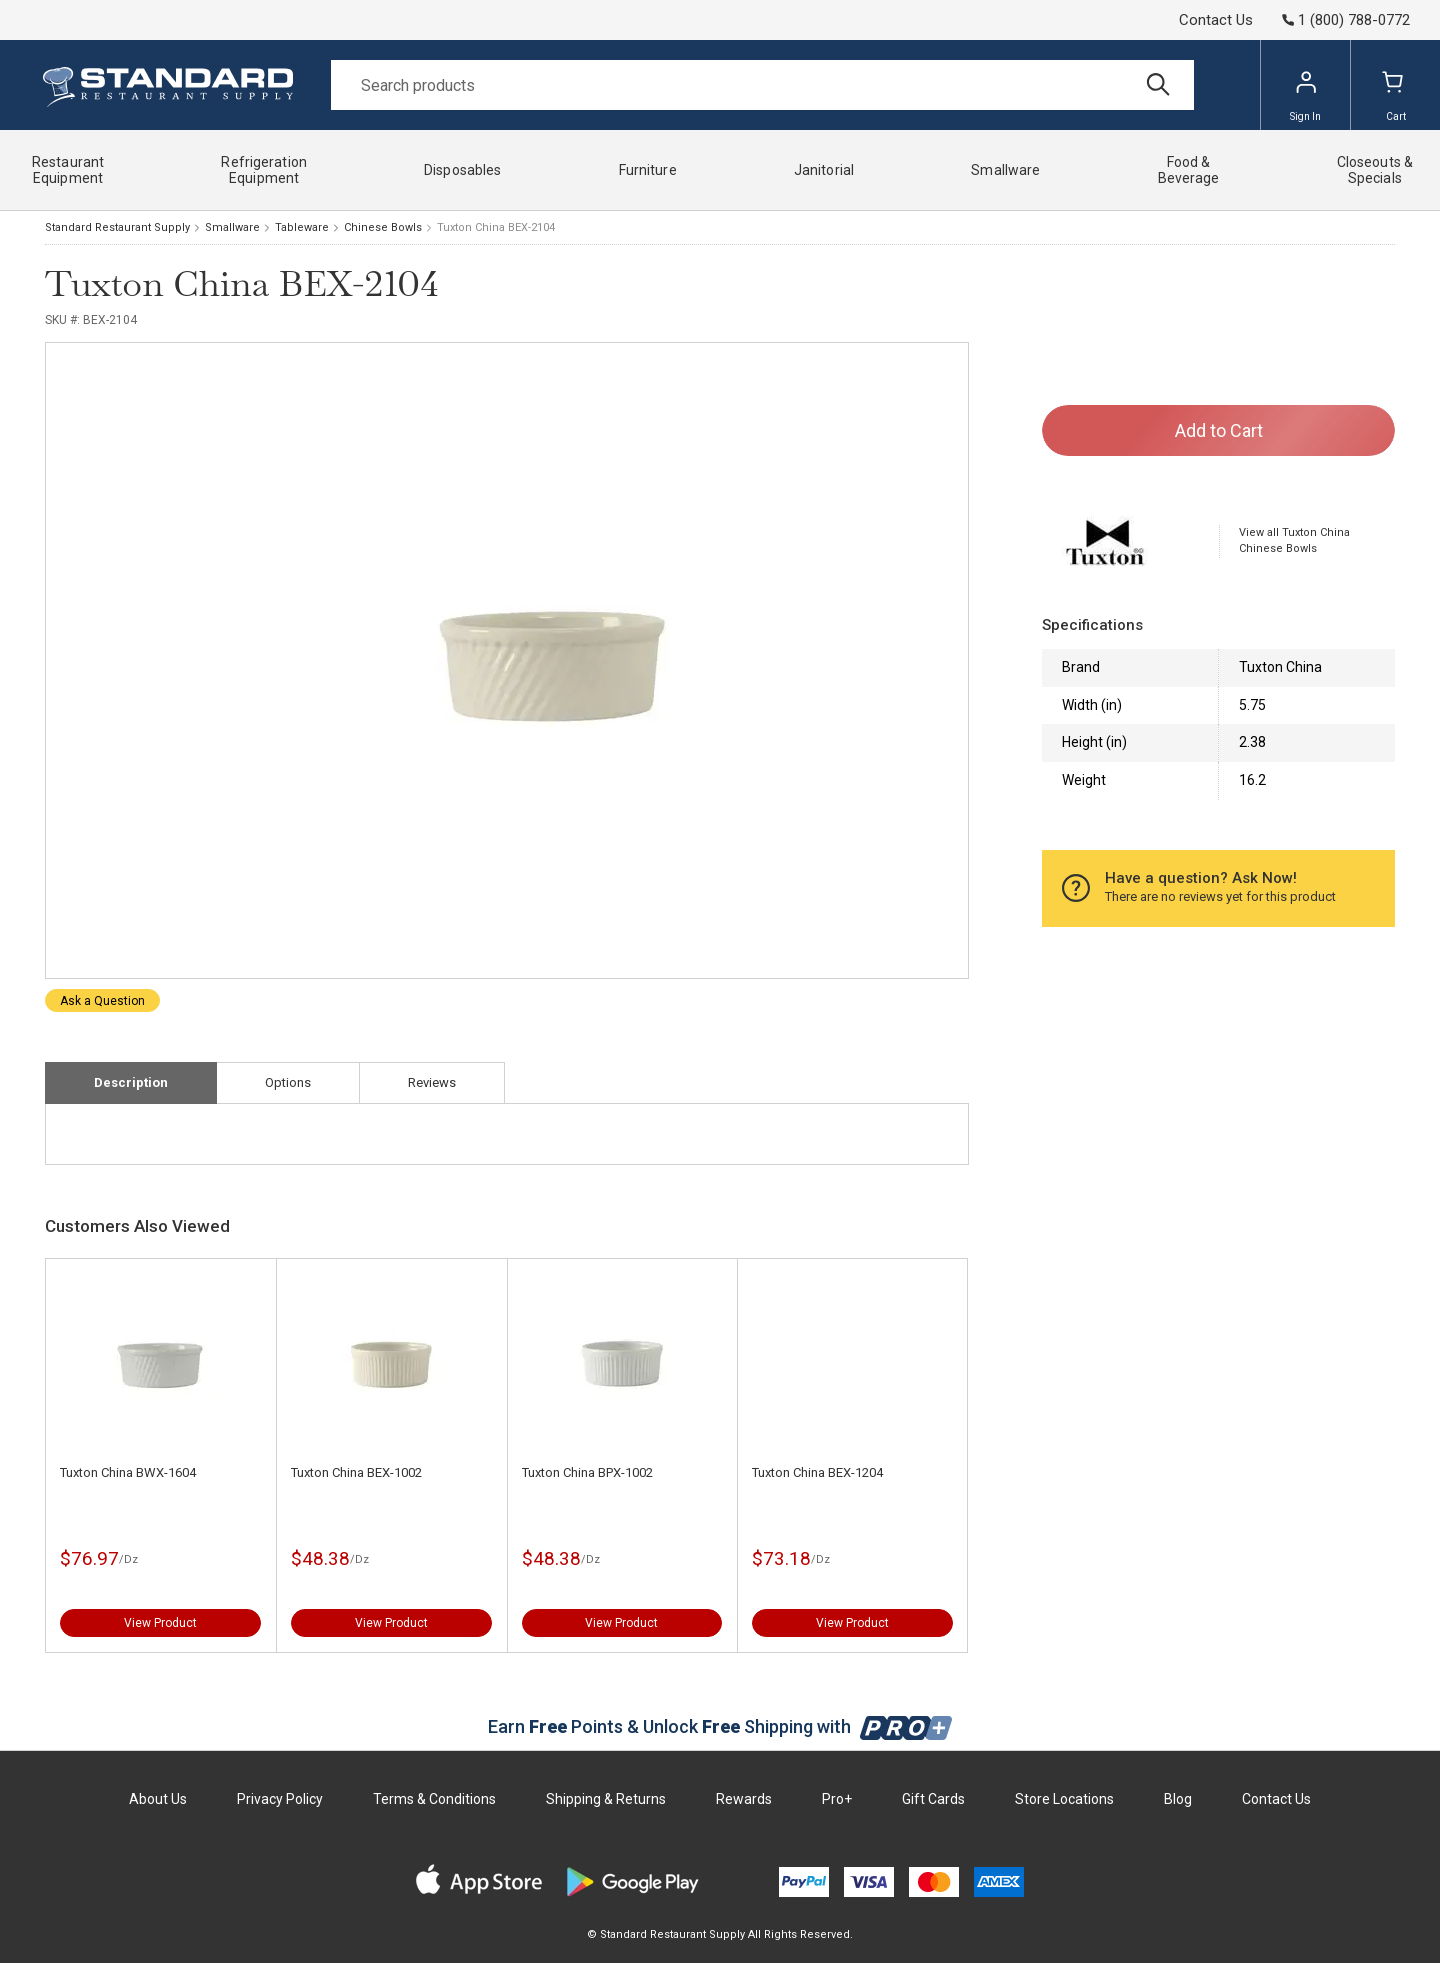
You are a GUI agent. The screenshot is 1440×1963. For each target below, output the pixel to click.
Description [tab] (131, 1082)
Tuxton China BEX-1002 (356, 1472)
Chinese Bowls (383, 227)
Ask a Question (102, 1001)
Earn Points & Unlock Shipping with (720, 1726)
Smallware (232, 227)
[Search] (762, 85)
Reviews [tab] (432, 1082)
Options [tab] (288, 1082)
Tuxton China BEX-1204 (817, 1472)
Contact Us (1216, 20)
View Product (160, 1623)
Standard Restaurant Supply (117, 227)
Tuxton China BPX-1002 (587, 1472)
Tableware (302, 227)
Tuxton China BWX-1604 (128, 1472)
